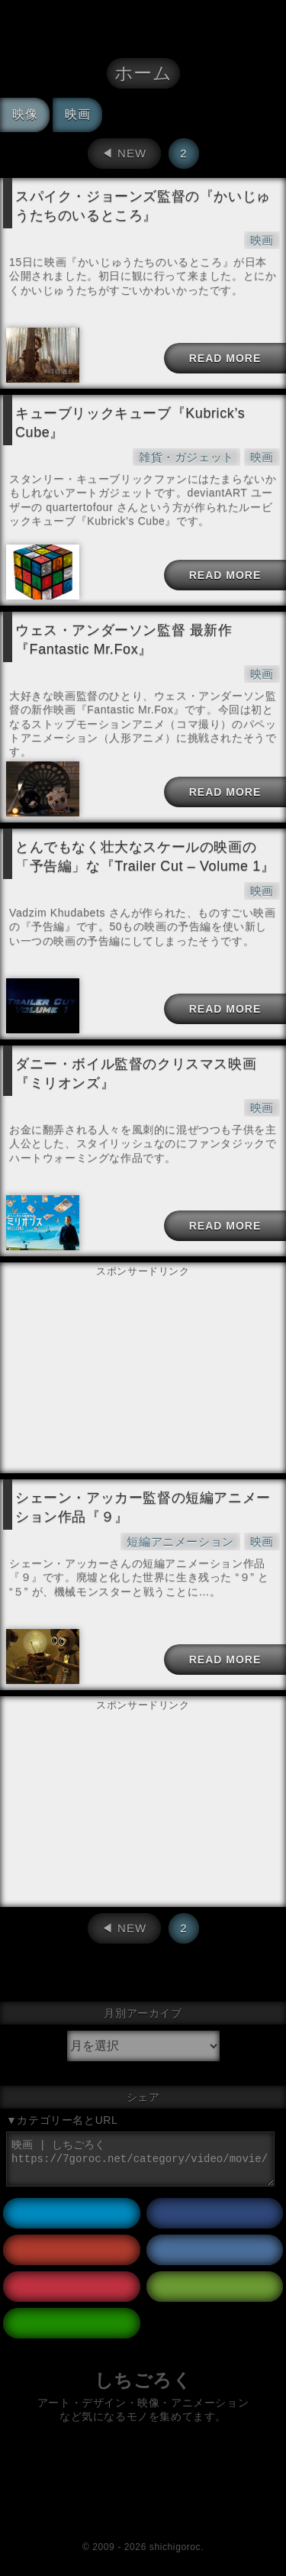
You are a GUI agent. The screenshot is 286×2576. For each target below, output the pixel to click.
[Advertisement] (143, 1319)
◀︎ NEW (123, 153)
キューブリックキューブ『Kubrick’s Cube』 (130, 423)
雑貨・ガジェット (186, 457)
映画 (262, 240)
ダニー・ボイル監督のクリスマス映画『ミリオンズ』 (135, 1073)
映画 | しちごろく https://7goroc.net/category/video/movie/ (140, 2159)
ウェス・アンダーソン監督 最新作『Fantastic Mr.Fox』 (124, 639)
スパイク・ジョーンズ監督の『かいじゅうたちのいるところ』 (143, 206)
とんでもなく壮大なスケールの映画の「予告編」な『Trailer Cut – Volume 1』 (145, 856)
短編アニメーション (180, 1541)
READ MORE (225, 358)
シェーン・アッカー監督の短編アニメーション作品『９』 (143, 1507)
